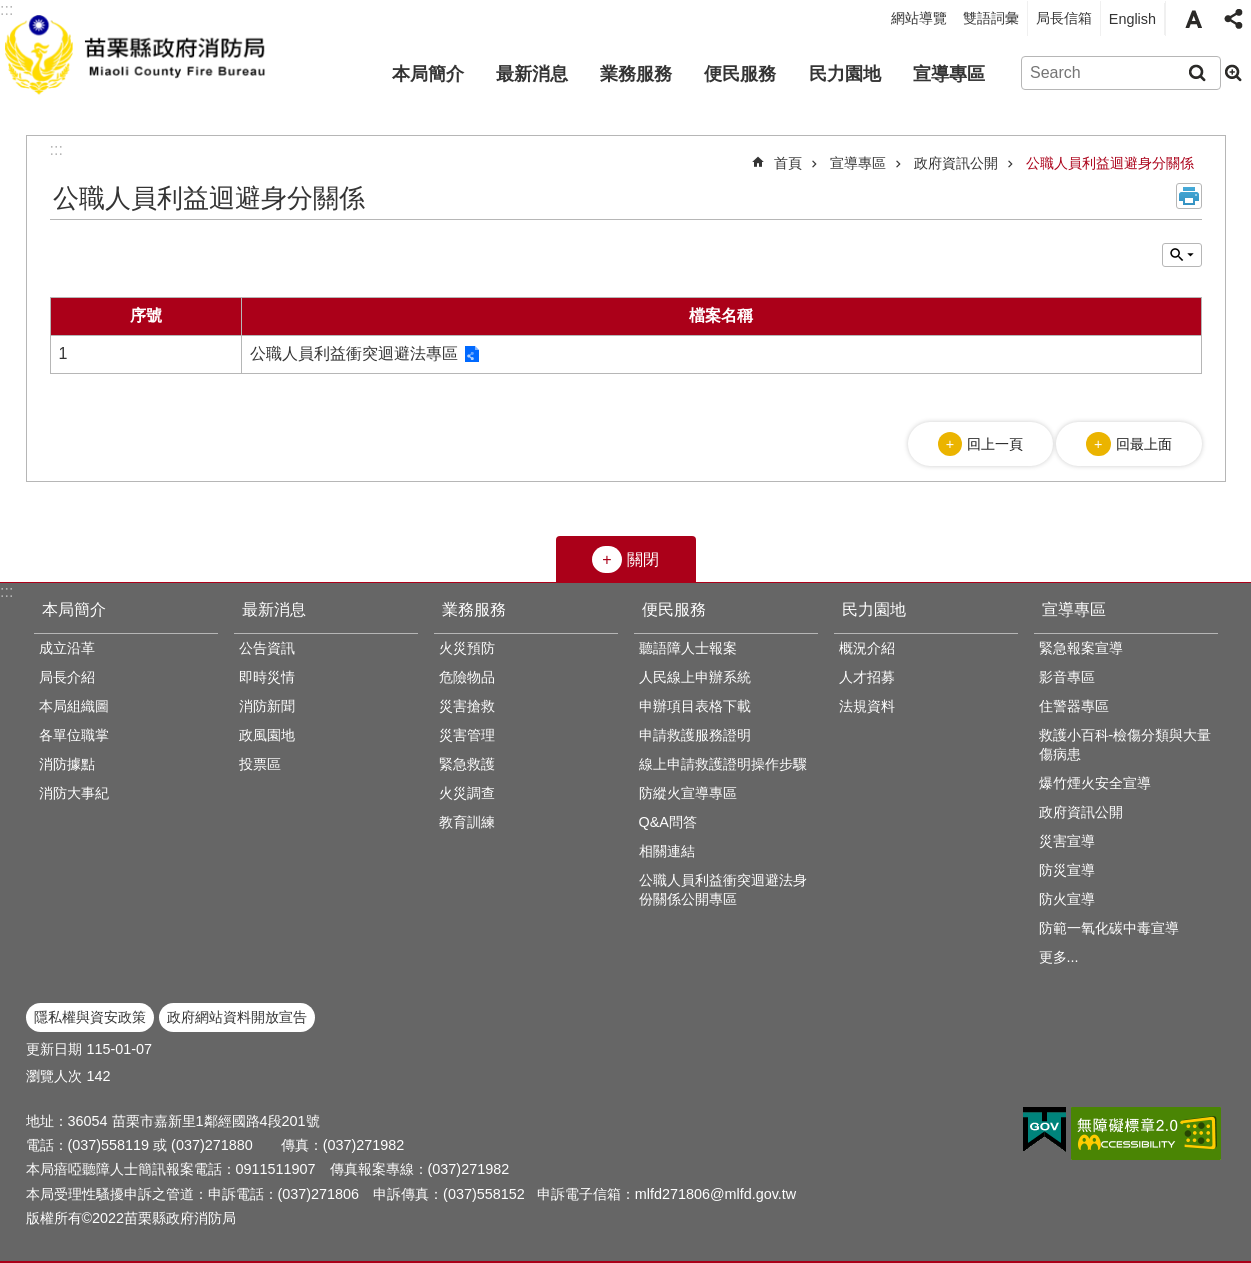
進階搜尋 (1233, 73)
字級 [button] (1193, 19)
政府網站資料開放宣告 (237, 1017)
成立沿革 (67, 648)
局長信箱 (1064, 18)
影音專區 (1067, 677)
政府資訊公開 (956, 163)
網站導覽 (919, 18)
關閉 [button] (643, 559)
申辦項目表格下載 (695, 706)
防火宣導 (1067, 899)
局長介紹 (67, 677)
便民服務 (740, 74)
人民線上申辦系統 (695, 677)
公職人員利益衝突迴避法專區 (354, 353)
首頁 (788, 163)
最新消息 (532, 74)
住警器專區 (1074, 706)
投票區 (260, 764)
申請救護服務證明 (695, 735)
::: (6, 591)
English (1132, 19)
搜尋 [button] (1197, 73)
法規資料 (867, 706)
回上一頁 (995, 444)
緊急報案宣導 (1081, 648)
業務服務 (636, 74)
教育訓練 (467, 822)
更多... (1059, 957)
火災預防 (467, 648)
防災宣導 (1067, 870)
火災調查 (467, 793)
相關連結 (667, 851)
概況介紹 (867, 648)
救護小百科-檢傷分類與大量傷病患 (1125, 744)
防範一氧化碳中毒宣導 (1109, 928)
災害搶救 (467, 706)
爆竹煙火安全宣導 (1095, 783)
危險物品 (467, 677)
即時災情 (267, 677)
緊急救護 (467, 764)
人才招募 (867, 677)
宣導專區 (949, 74)
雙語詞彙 (991, 18)
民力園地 (845, 74)
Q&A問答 (668, 822)
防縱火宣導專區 (688, 793)
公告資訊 (267, 648)
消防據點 (67, 764)
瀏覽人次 (54, 1076)
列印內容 (1189, 196)
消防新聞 (267, 706)
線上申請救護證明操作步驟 (723, 764)
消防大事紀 (74, 793)
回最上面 (1144, 444)
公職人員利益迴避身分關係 (1110, 163)
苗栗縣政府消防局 (137, 51)
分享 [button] (1233, 19)
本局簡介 (428, 74)
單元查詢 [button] (1182, 255)
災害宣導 (1067, 841)
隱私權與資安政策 (90, 1017)
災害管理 (467, 735)
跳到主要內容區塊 (10, 10)
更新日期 (54, 1049)
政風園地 (267, 735)
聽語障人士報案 (688, 648)
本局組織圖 (74, 706)
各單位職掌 (74, 735)
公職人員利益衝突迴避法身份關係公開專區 (723, 889)
